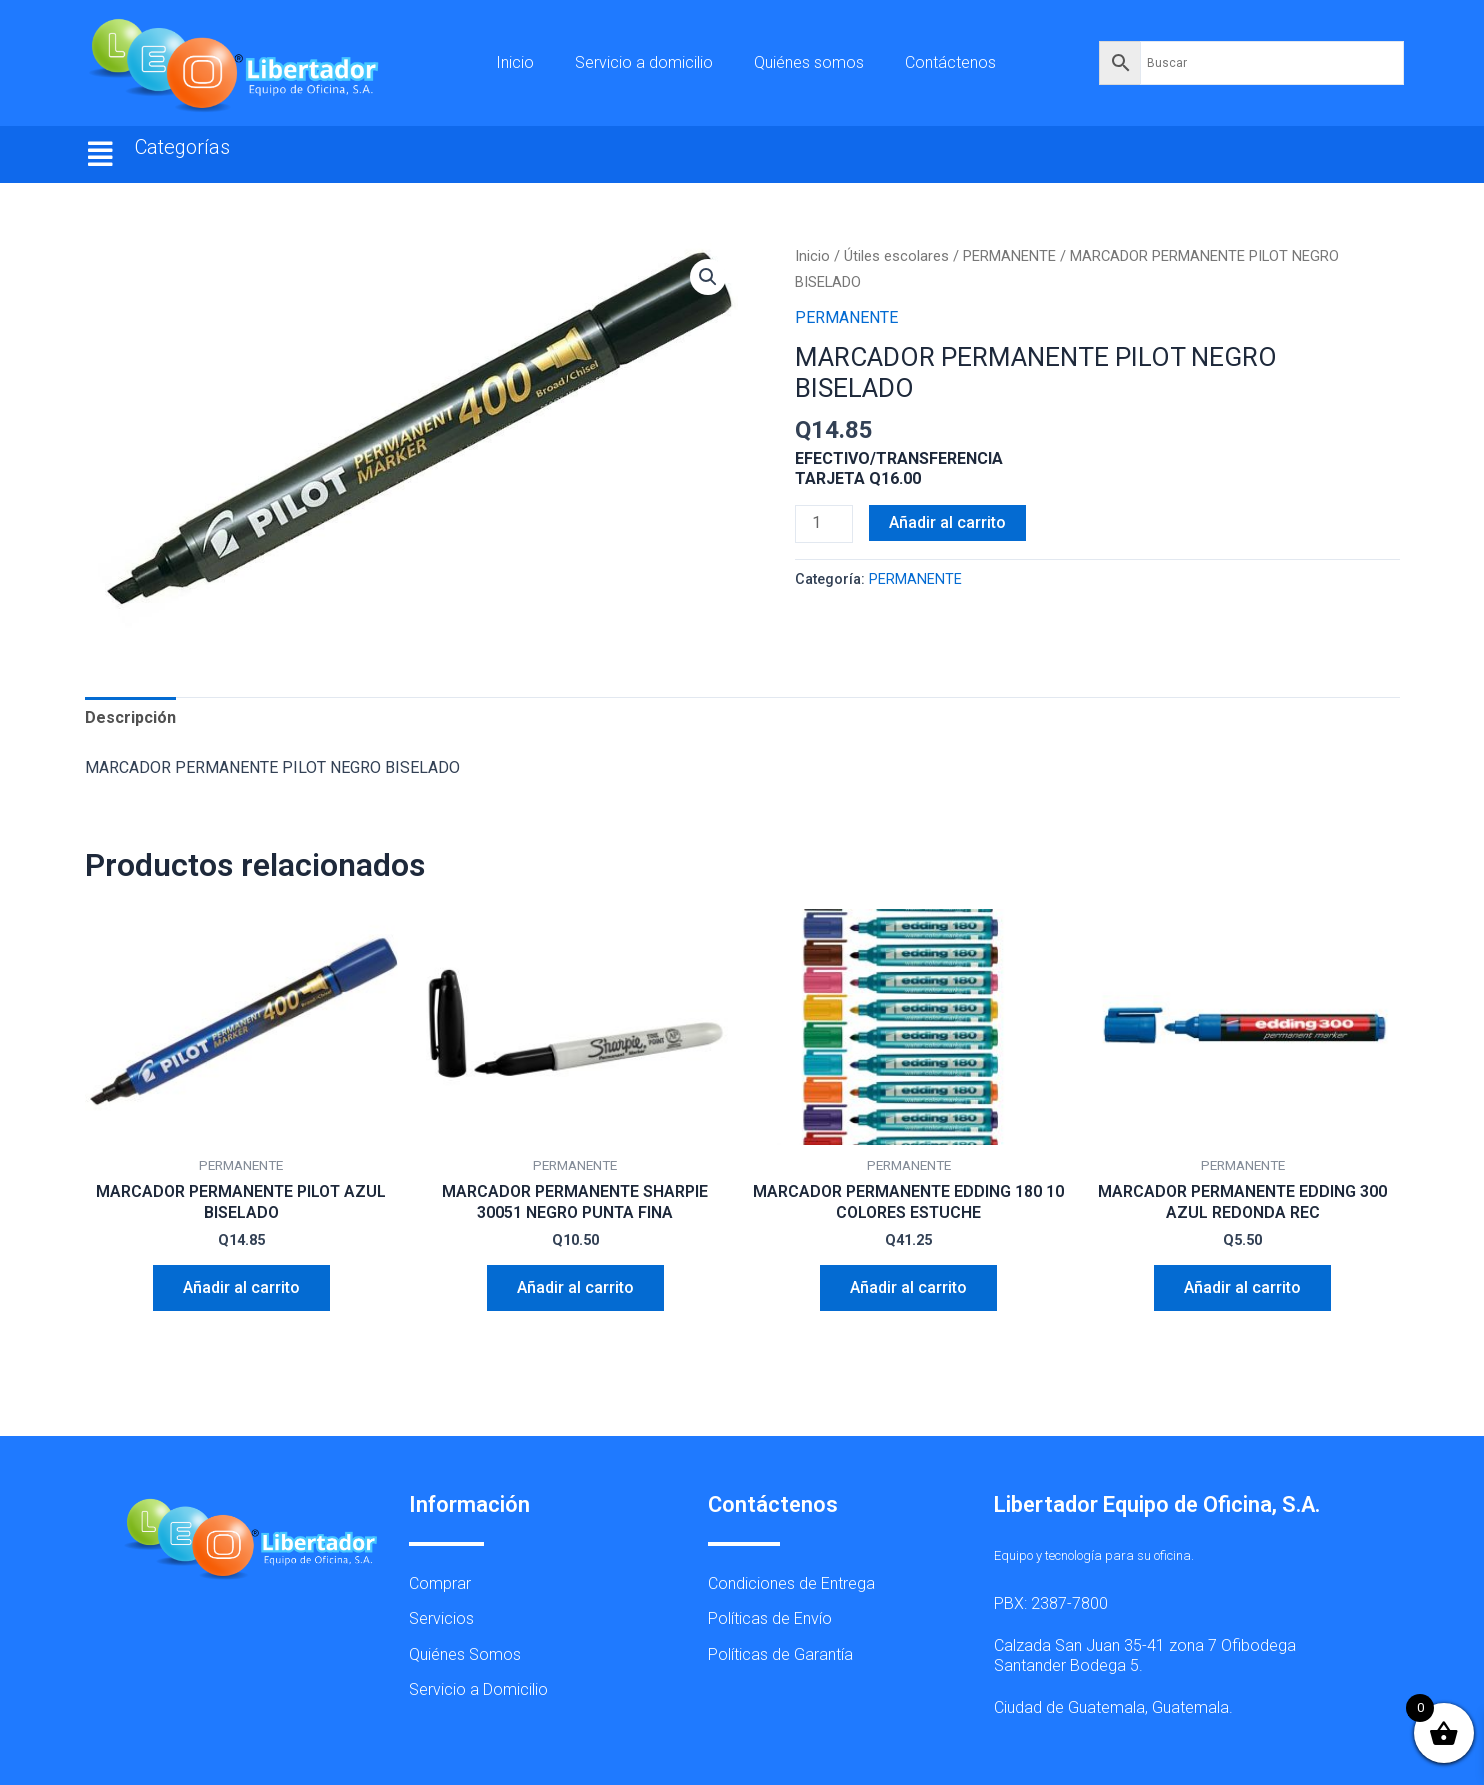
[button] (101, 154)
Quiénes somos (809, 62)
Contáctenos (950, 62)
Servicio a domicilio (644, 62)
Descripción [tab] (130, 717)
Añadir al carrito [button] (241, 1287)
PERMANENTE (1009, 256)
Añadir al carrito (947, 522)
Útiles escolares (896, 256)
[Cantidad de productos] (824, 524)
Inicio (515, 62)
